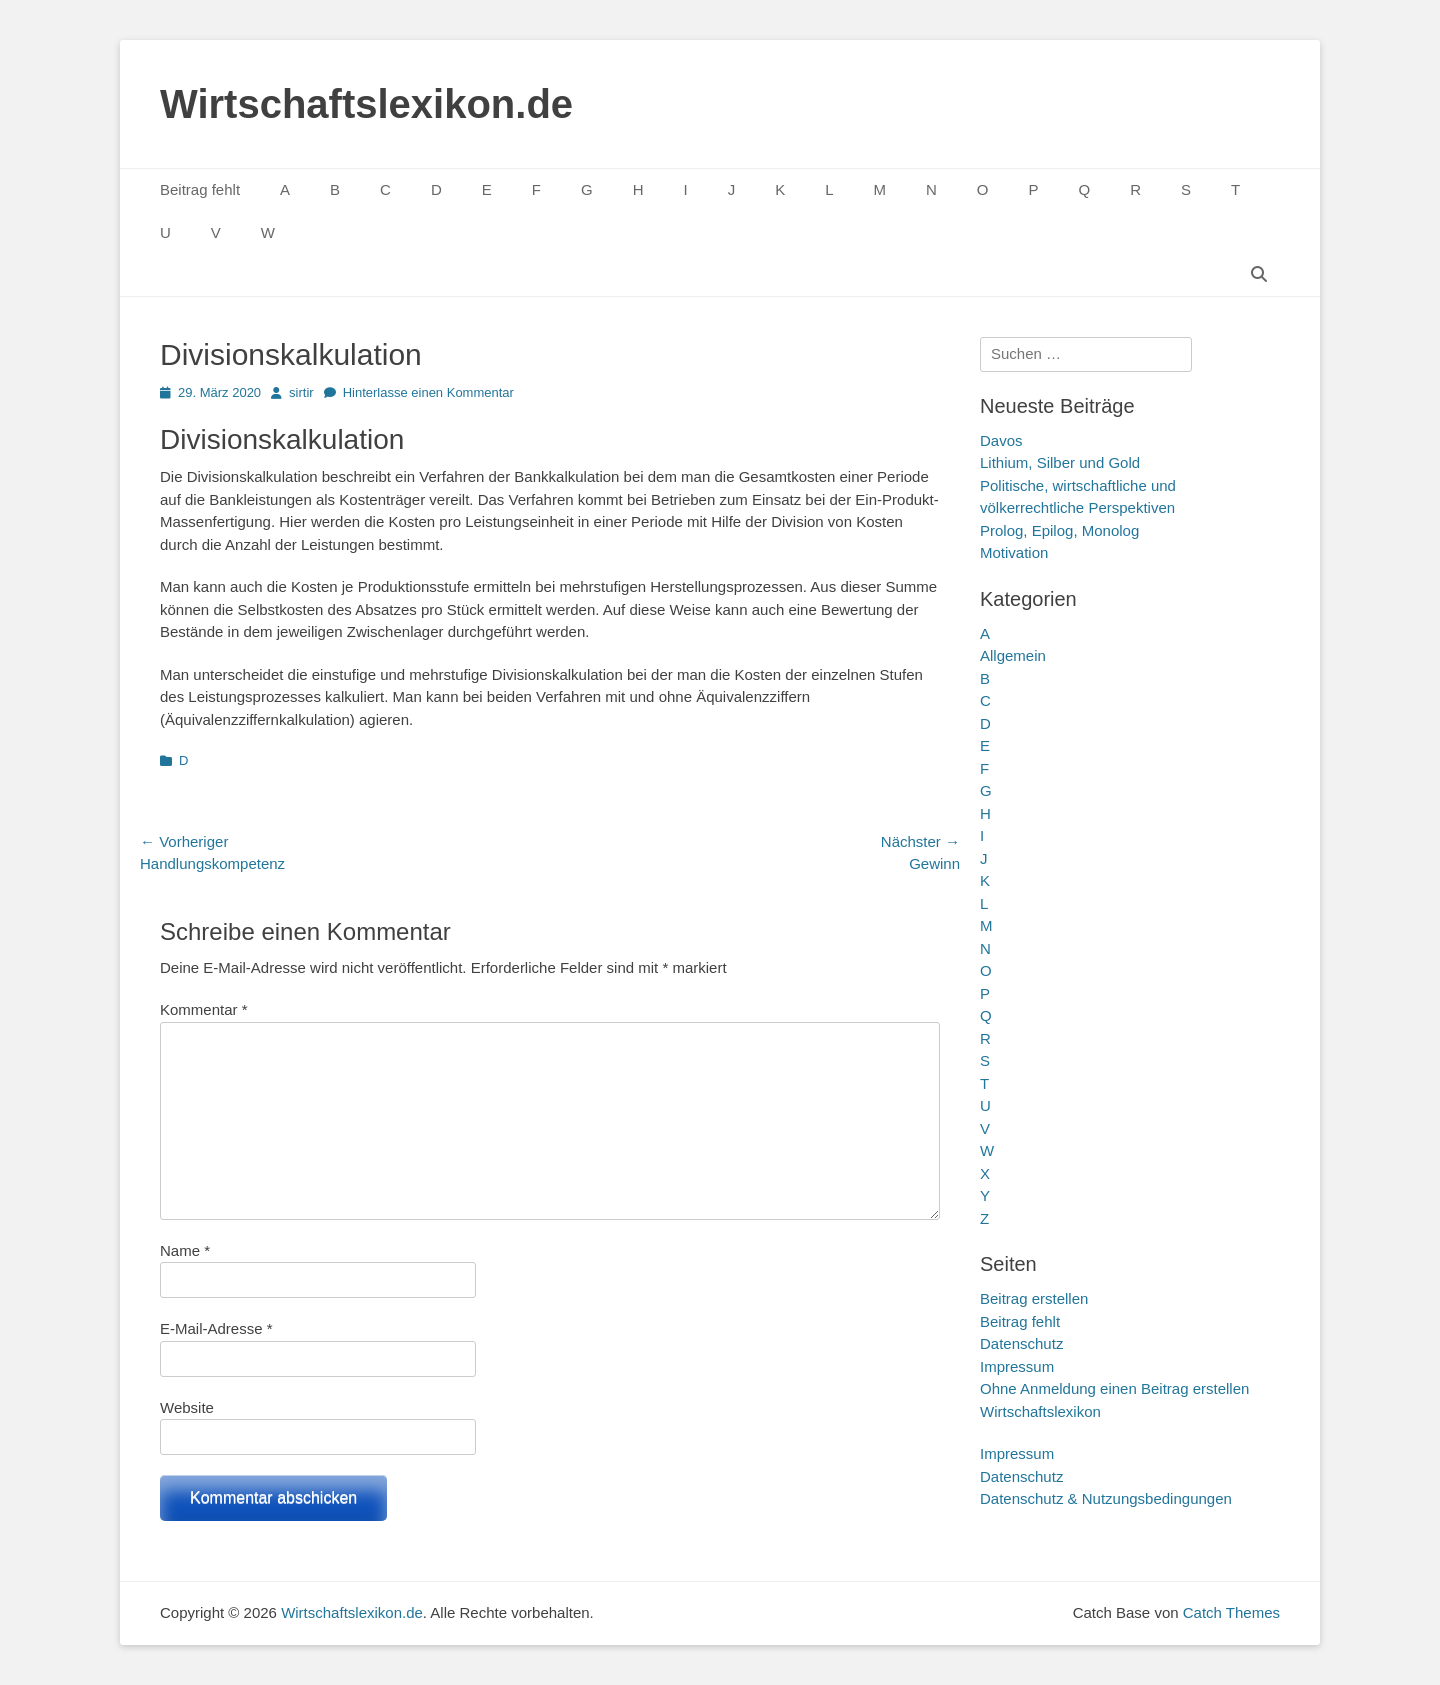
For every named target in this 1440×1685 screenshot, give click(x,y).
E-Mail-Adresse (216, 1328)
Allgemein (1013, 655)
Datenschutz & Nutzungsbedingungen (1106, 1498)
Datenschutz (1021, 1343)
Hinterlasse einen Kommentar (428, 392)
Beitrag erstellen (1034, 1298)
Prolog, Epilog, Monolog (1059, 530)
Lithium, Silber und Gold (1060, 462)
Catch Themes (1231, 1612)
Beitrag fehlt (200, 189)
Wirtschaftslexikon (1040, 1411)
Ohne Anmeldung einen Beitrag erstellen (1114, 1388)
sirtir (301, 392)
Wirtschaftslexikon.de (366, 104)
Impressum (1017, 1366)
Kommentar (204, 1009)
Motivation (1014, 552)
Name (185, 1250)
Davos (1001, 440)
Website (187, 1407)
